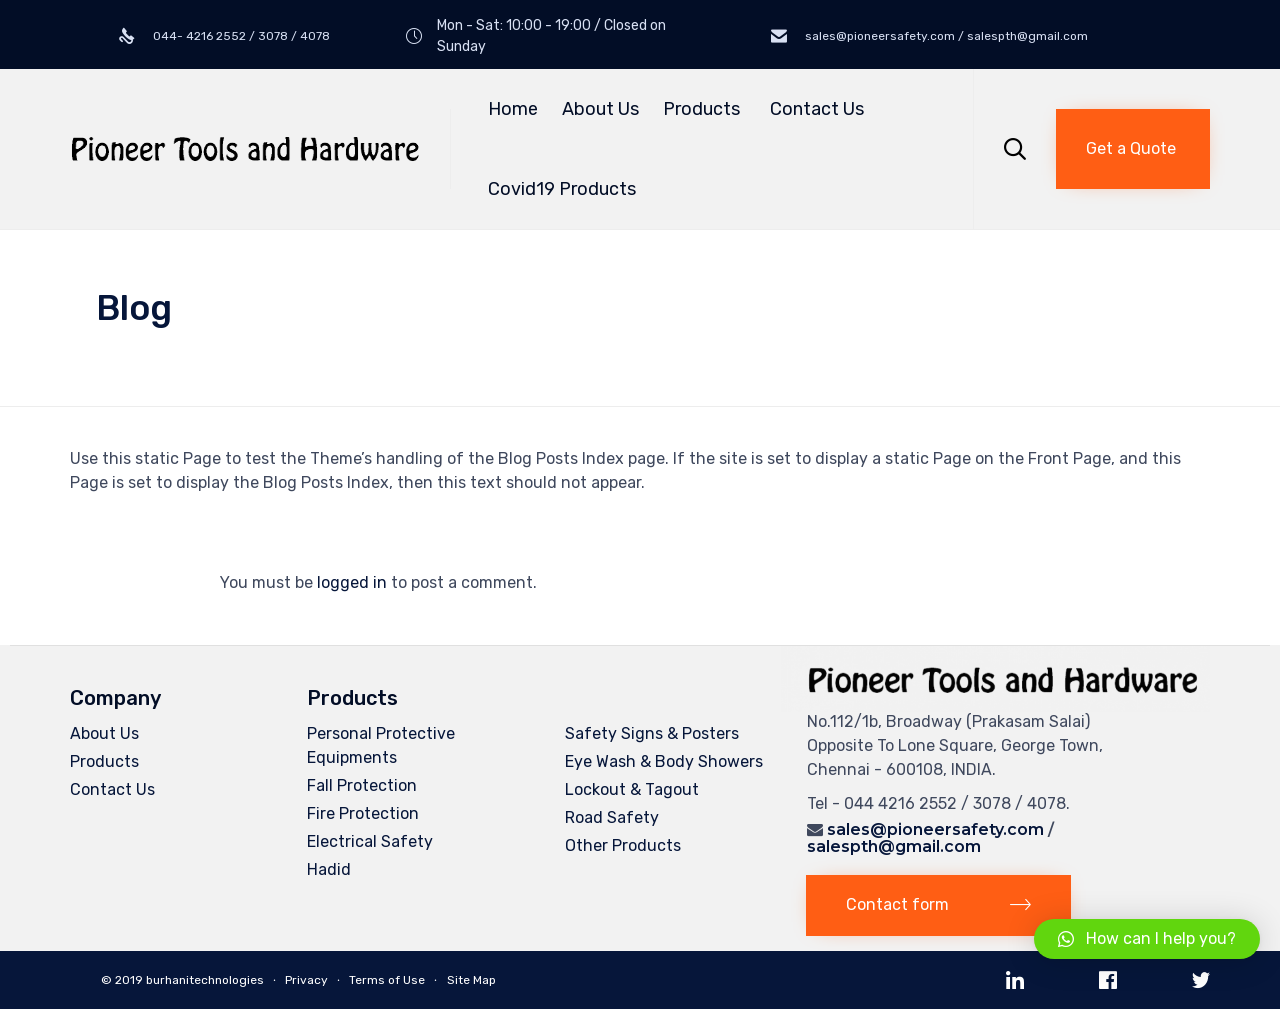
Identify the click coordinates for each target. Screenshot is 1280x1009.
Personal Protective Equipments (381, 745)
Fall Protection (362, 785)
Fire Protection (363, 813)
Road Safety (612, 817)
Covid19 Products (562, 189)
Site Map (471, 980)
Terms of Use (387, 980)
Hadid (329, 869)
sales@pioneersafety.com (935, 829)
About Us (600, 109)
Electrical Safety (370, 841)
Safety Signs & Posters (652, 733)
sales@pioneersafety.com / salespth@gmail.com (945, 36)
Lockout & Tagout (632, 789)
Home (513, 109)
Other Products (623, 845)
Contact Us (817, 109)
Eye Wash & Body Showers (664, 761)
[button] (1133, 149)
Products (704, 109)
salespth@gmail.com (894, 846)
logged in (352, 582)
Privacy (306, 980)
